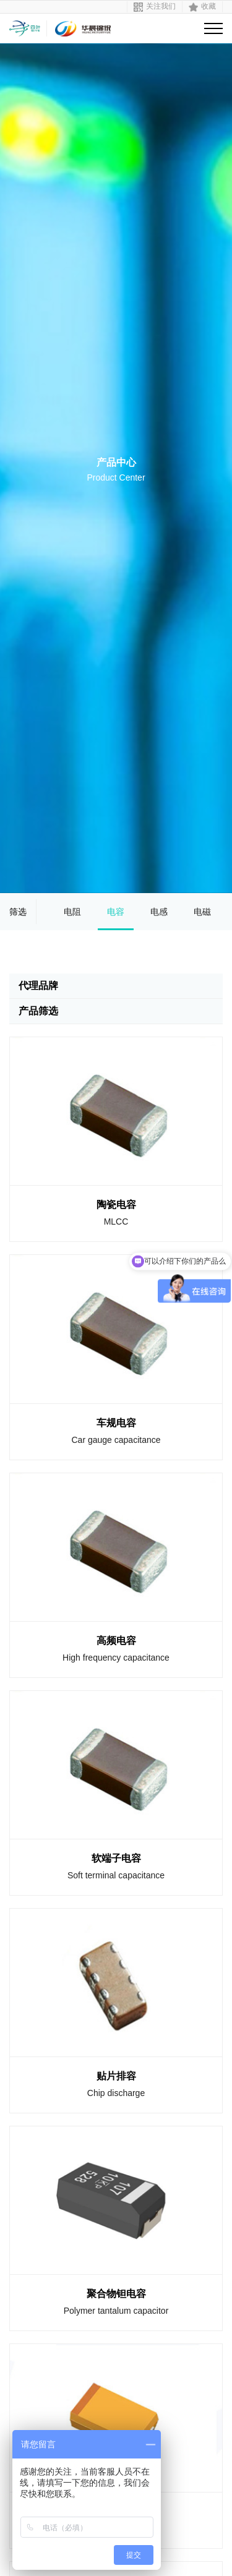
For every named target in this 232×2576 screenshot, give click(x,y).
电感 (159, 912)
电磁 (202, 912)
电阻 (72, 912)
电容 (115, 912)
